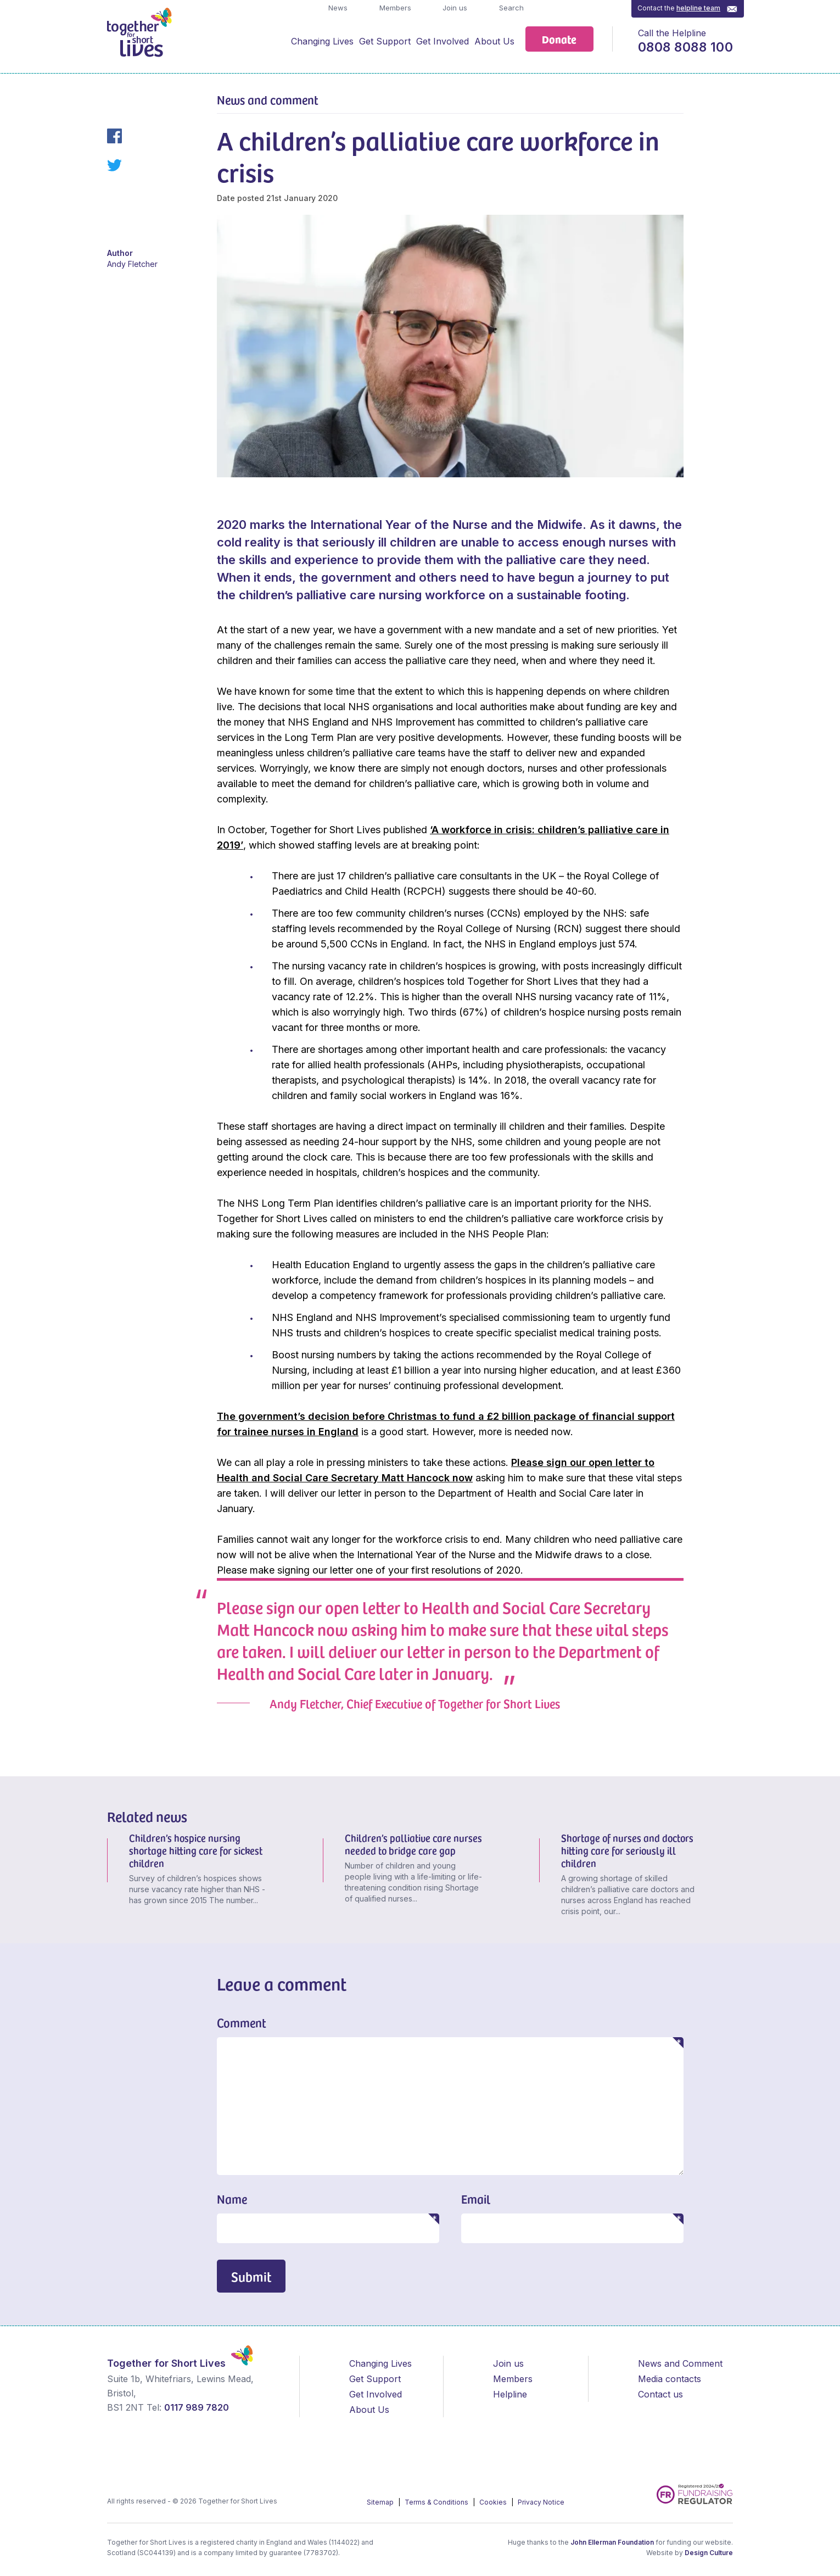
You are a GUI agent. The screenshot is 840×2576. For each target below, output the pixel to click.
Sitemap (381, 2502)
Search (510, 7)
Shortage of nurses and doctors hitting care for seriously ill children (627, 1850)
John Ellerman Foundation (612, 2542)
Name (232, 2199)
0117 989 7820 (196, 2407)
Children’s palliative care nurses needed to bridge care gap (413, 1844)
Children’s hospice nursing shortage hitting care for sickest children (195, 1850)
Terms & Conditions (437, 2502)
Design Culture (709, 2553)
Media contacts (669, 2378)
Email (475, 2199)
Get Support (385, 41)
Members (394, 7)
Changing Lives (322, 41)
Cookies (493, 2502)
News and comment (267, 99)
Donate (559, 39)
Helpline (510, 2394)
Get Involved (442, 41)
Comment (241, 2022)
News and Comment (680, 2363)
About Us (494, 41)
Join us (453, 7)
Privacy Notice (541, 2502)
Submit (251, 2276)
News (337, 7)
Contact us (660, 2394)
